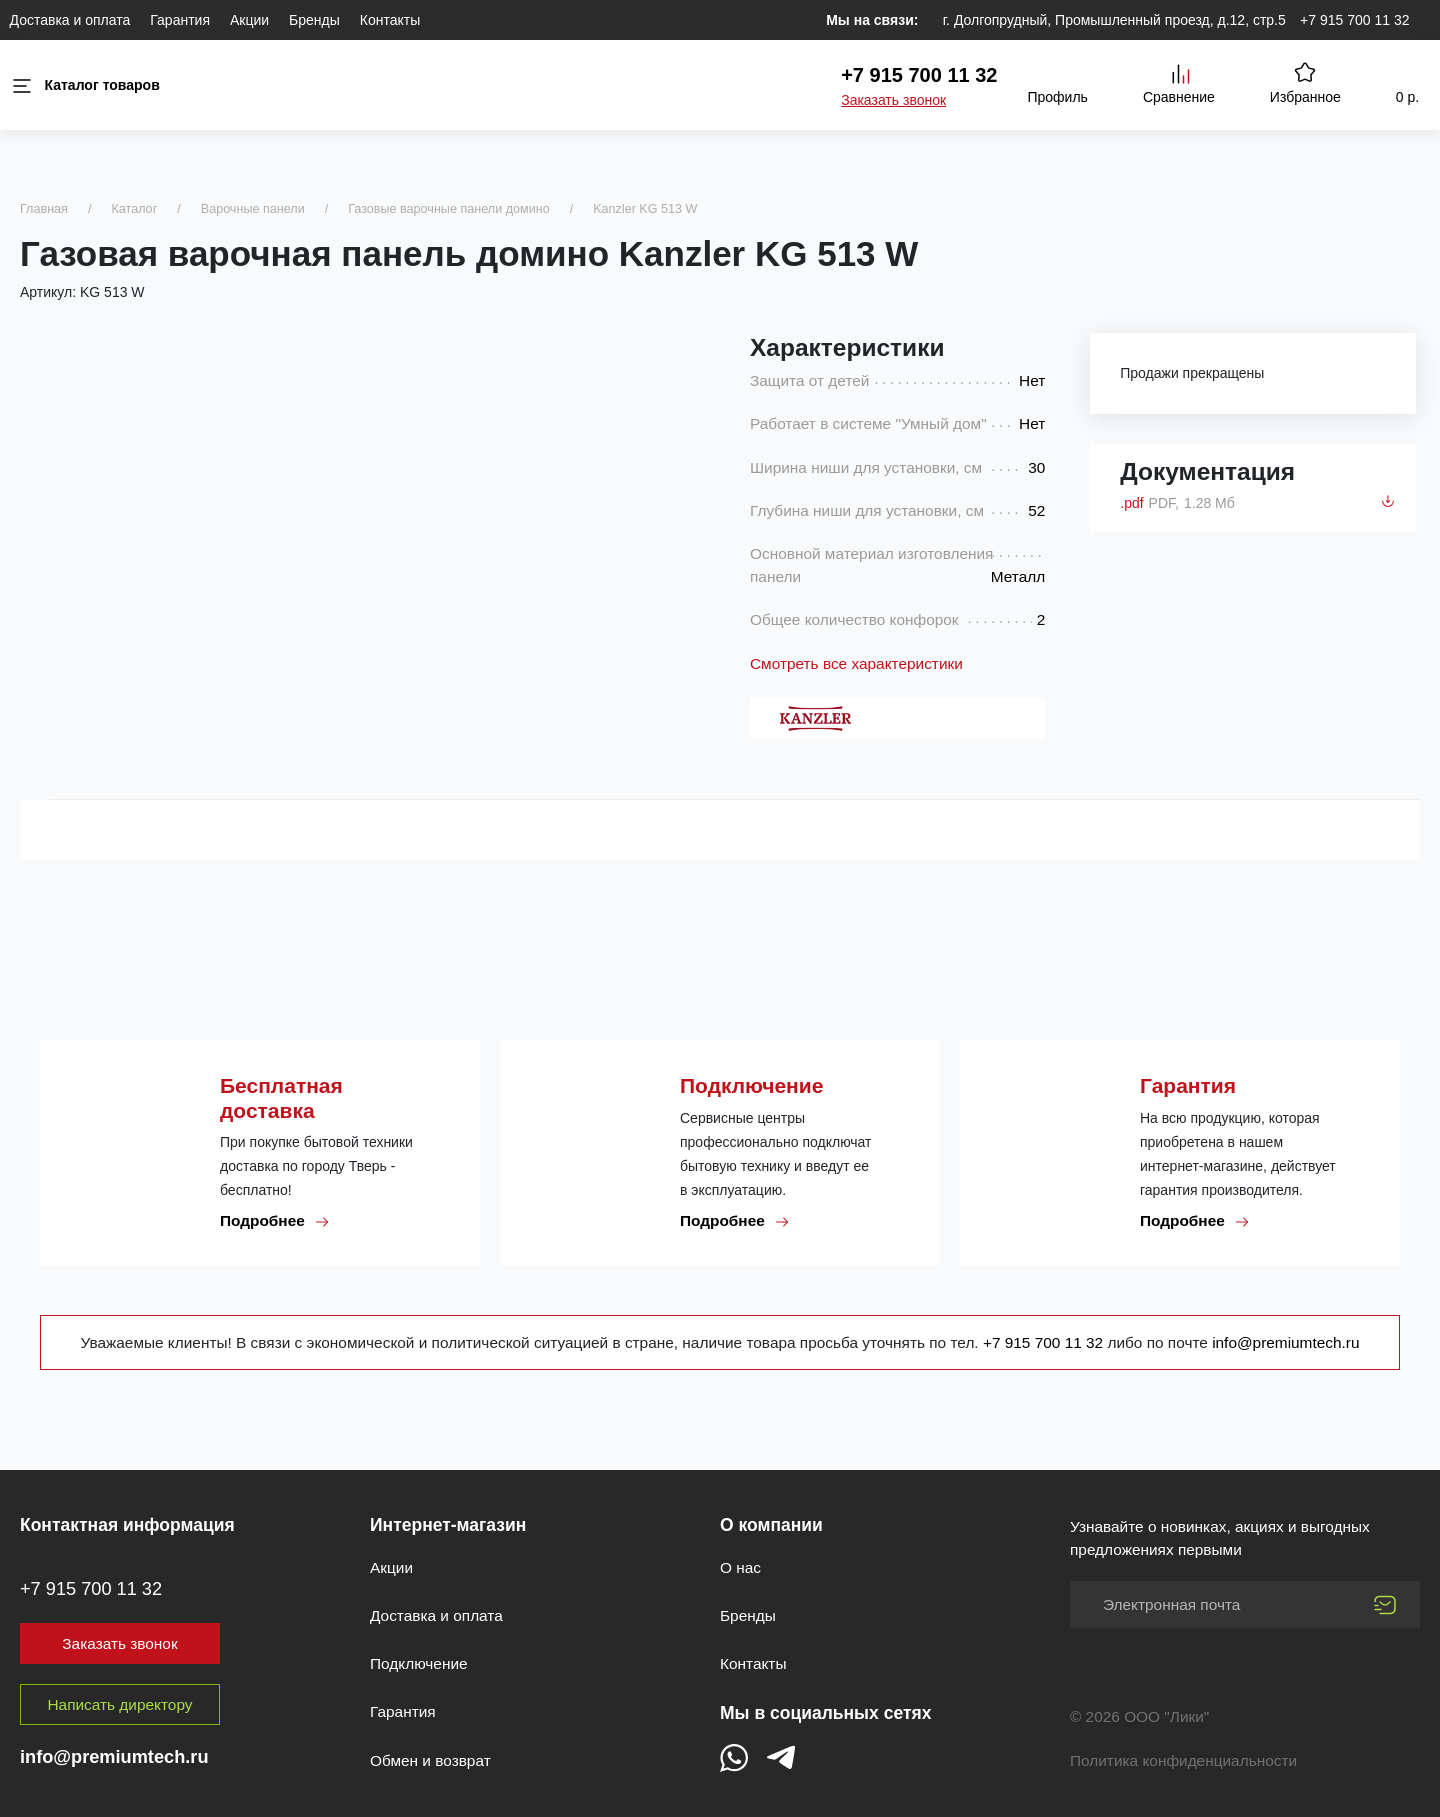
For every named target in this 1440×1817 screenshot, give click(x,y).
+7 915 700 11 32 (1354, 20)
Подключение (419, 1663)
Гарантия (180, 20)
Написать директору (120, 1704)
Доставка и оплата (70, 20)
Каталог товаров (85, 85)
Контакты (390, 20)
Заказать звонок (893, 100)
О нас (740, 1567)
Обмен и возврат (430, 1760)
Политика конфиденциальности (1183, 1760)
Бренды (314, 20)
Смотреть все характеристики (856, 663)
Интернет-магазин (448, 1525)
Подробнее (275, 1221)
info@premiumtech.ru (1285, 1342)
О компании (771, 1525)
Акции (249, 20)
